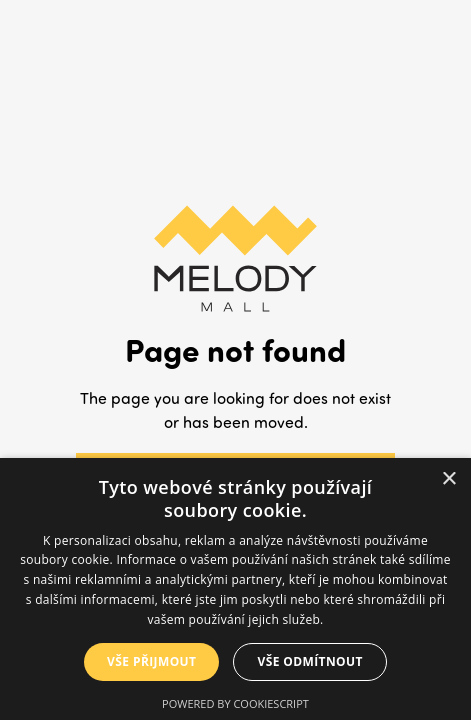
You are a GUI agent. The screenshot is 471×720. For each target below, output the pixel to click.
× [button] (448, 479)
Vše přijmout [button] (151, 661)
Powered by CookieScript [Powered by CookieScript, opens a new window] (235, 703)
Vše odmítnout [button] (309, 661)
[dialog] (235, 589)
